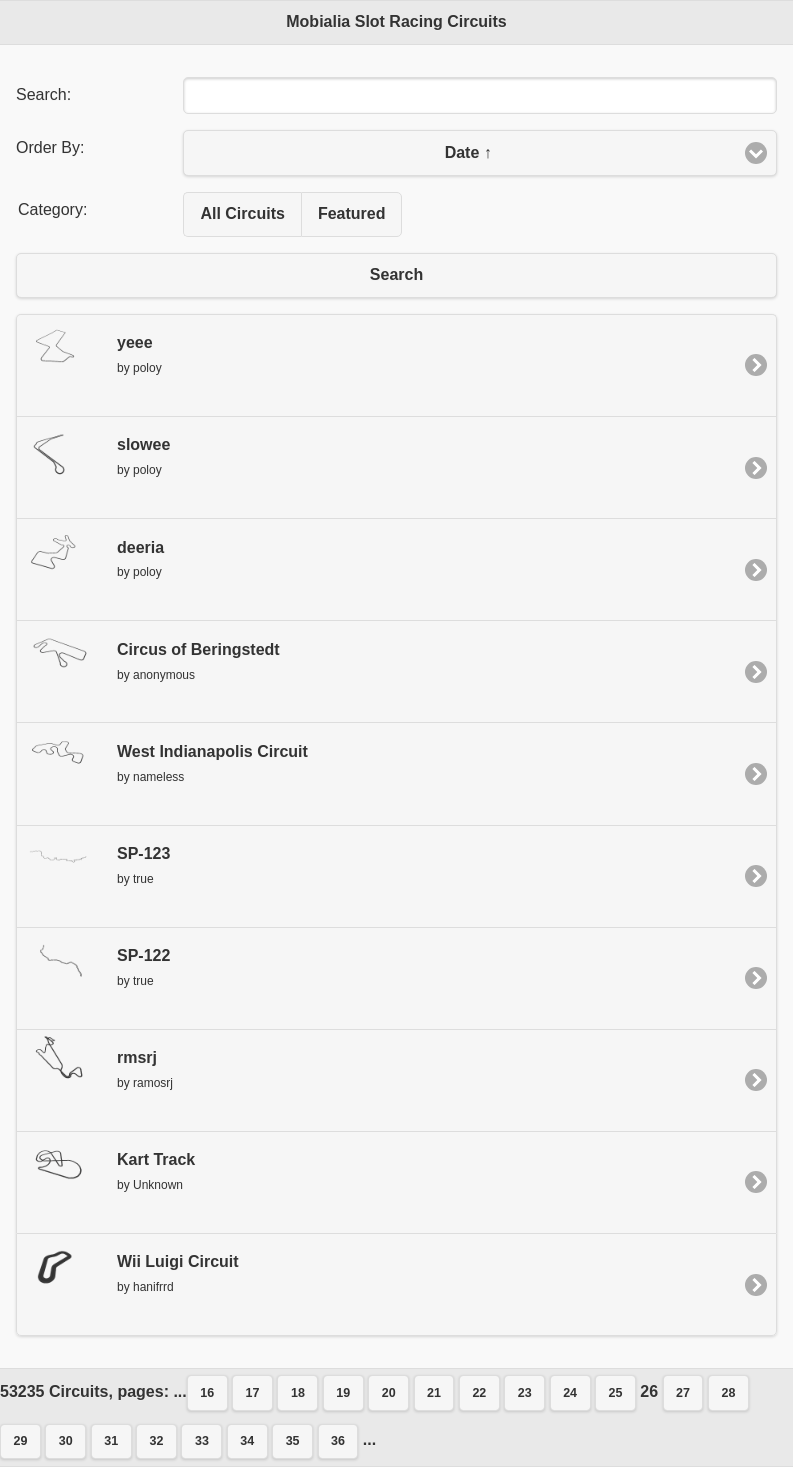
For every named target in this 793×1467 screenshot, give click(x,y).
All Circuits (242, 213)
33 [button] (202, 1441)
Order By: (50, 147)
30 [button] (66, 1441)
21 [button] (434, 1393)
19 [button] (343, 1393)
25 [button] (615, 1393)
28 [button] (728, 1393)
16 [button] (207, 1393)
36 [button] (338, 1441)
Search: (43, 94)
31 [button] (111, 1441)
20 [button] (389, 1393)
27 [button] (683, 1393)
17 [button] (253, 1393)
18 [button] (298, 1393)
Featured (352, 213)
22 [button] (479, 1393)
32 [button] (157, 1441)
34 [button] (247, 1441)
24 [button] (570, 1393)
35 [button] (293, 1441)
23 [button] (525, 1393)
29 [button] (21, 1441)
